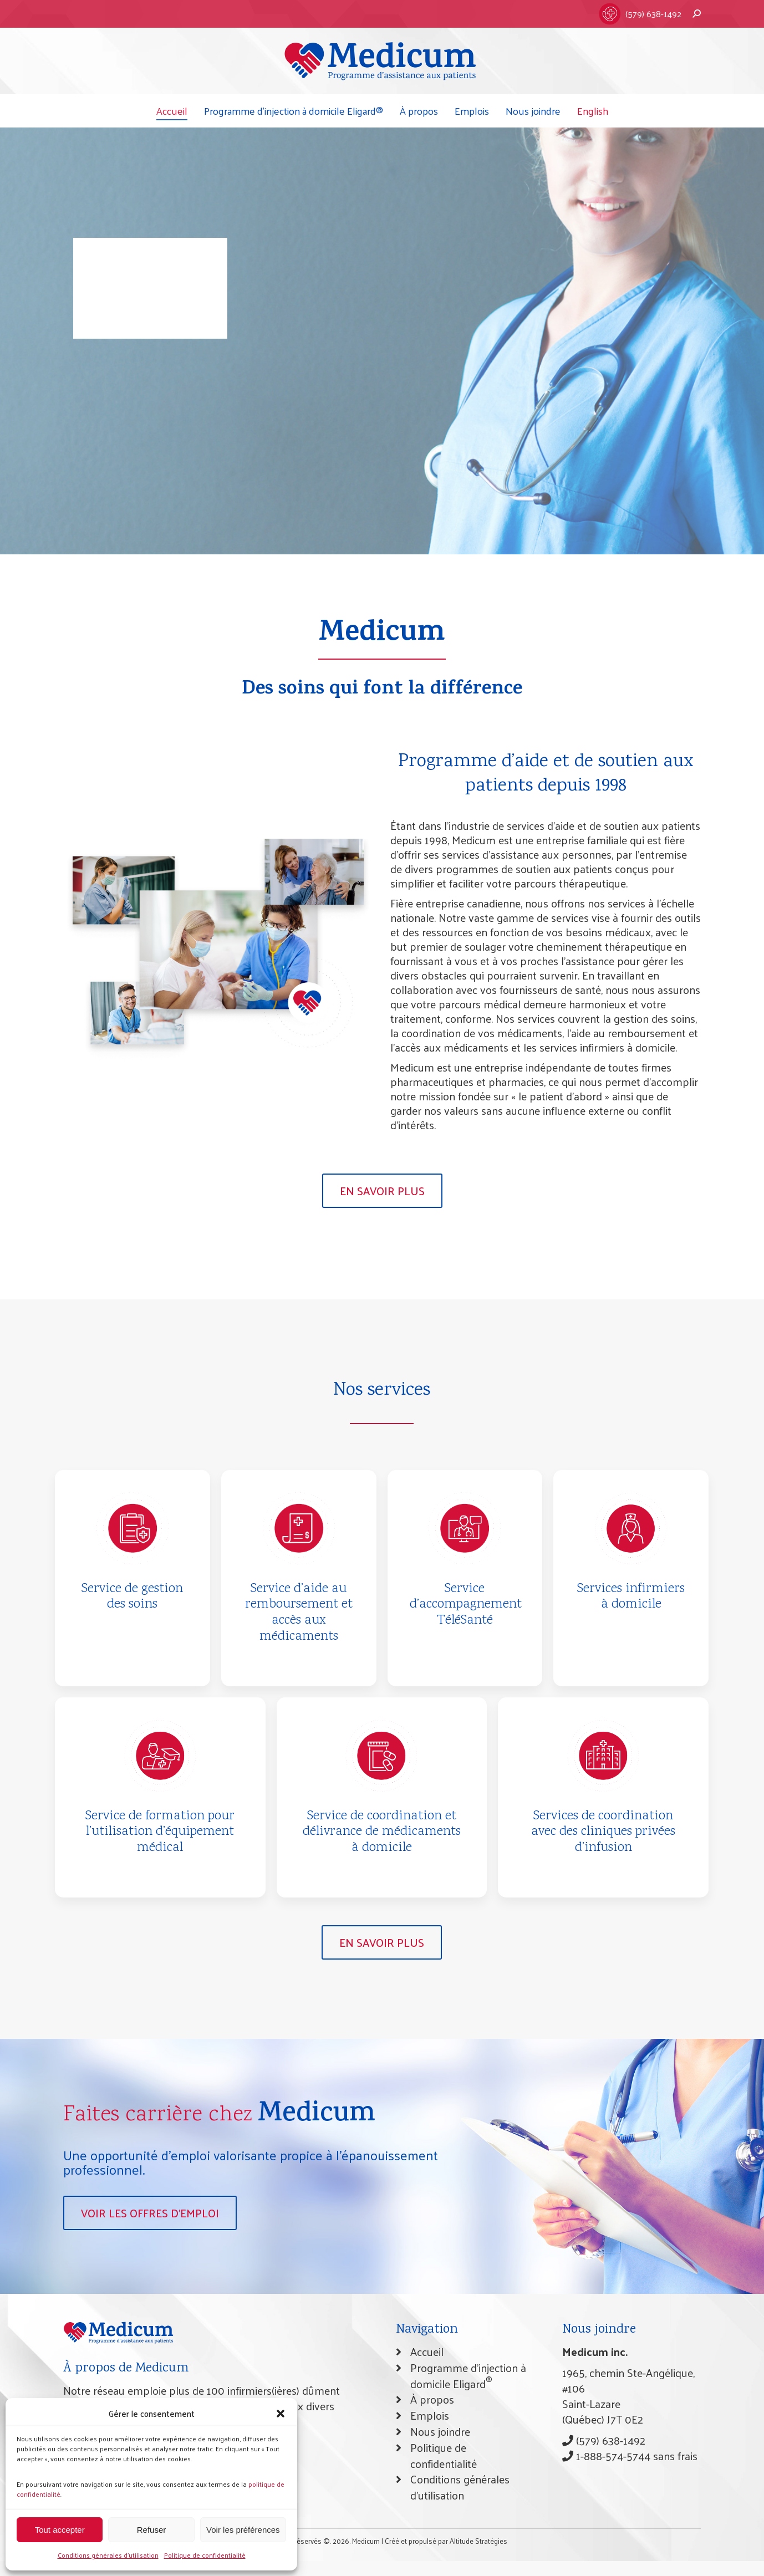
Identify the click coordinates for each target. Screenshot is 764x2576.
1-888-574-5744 (606, 2456)
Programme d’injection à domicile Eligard (468, 2376)
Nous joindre (440, 2431)
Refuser (151, 2529)
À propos (432, 2399)
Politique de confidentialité (205, 2555)
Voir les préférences (243, 2529)
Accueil (427, 2351)
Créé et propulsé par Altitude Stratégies (446, 2540)
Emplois (429, 2415)
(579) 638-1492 (653, 14)
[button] (280, 2413)
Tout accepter (60, 2529)
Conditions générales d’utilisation (108, 2555)
